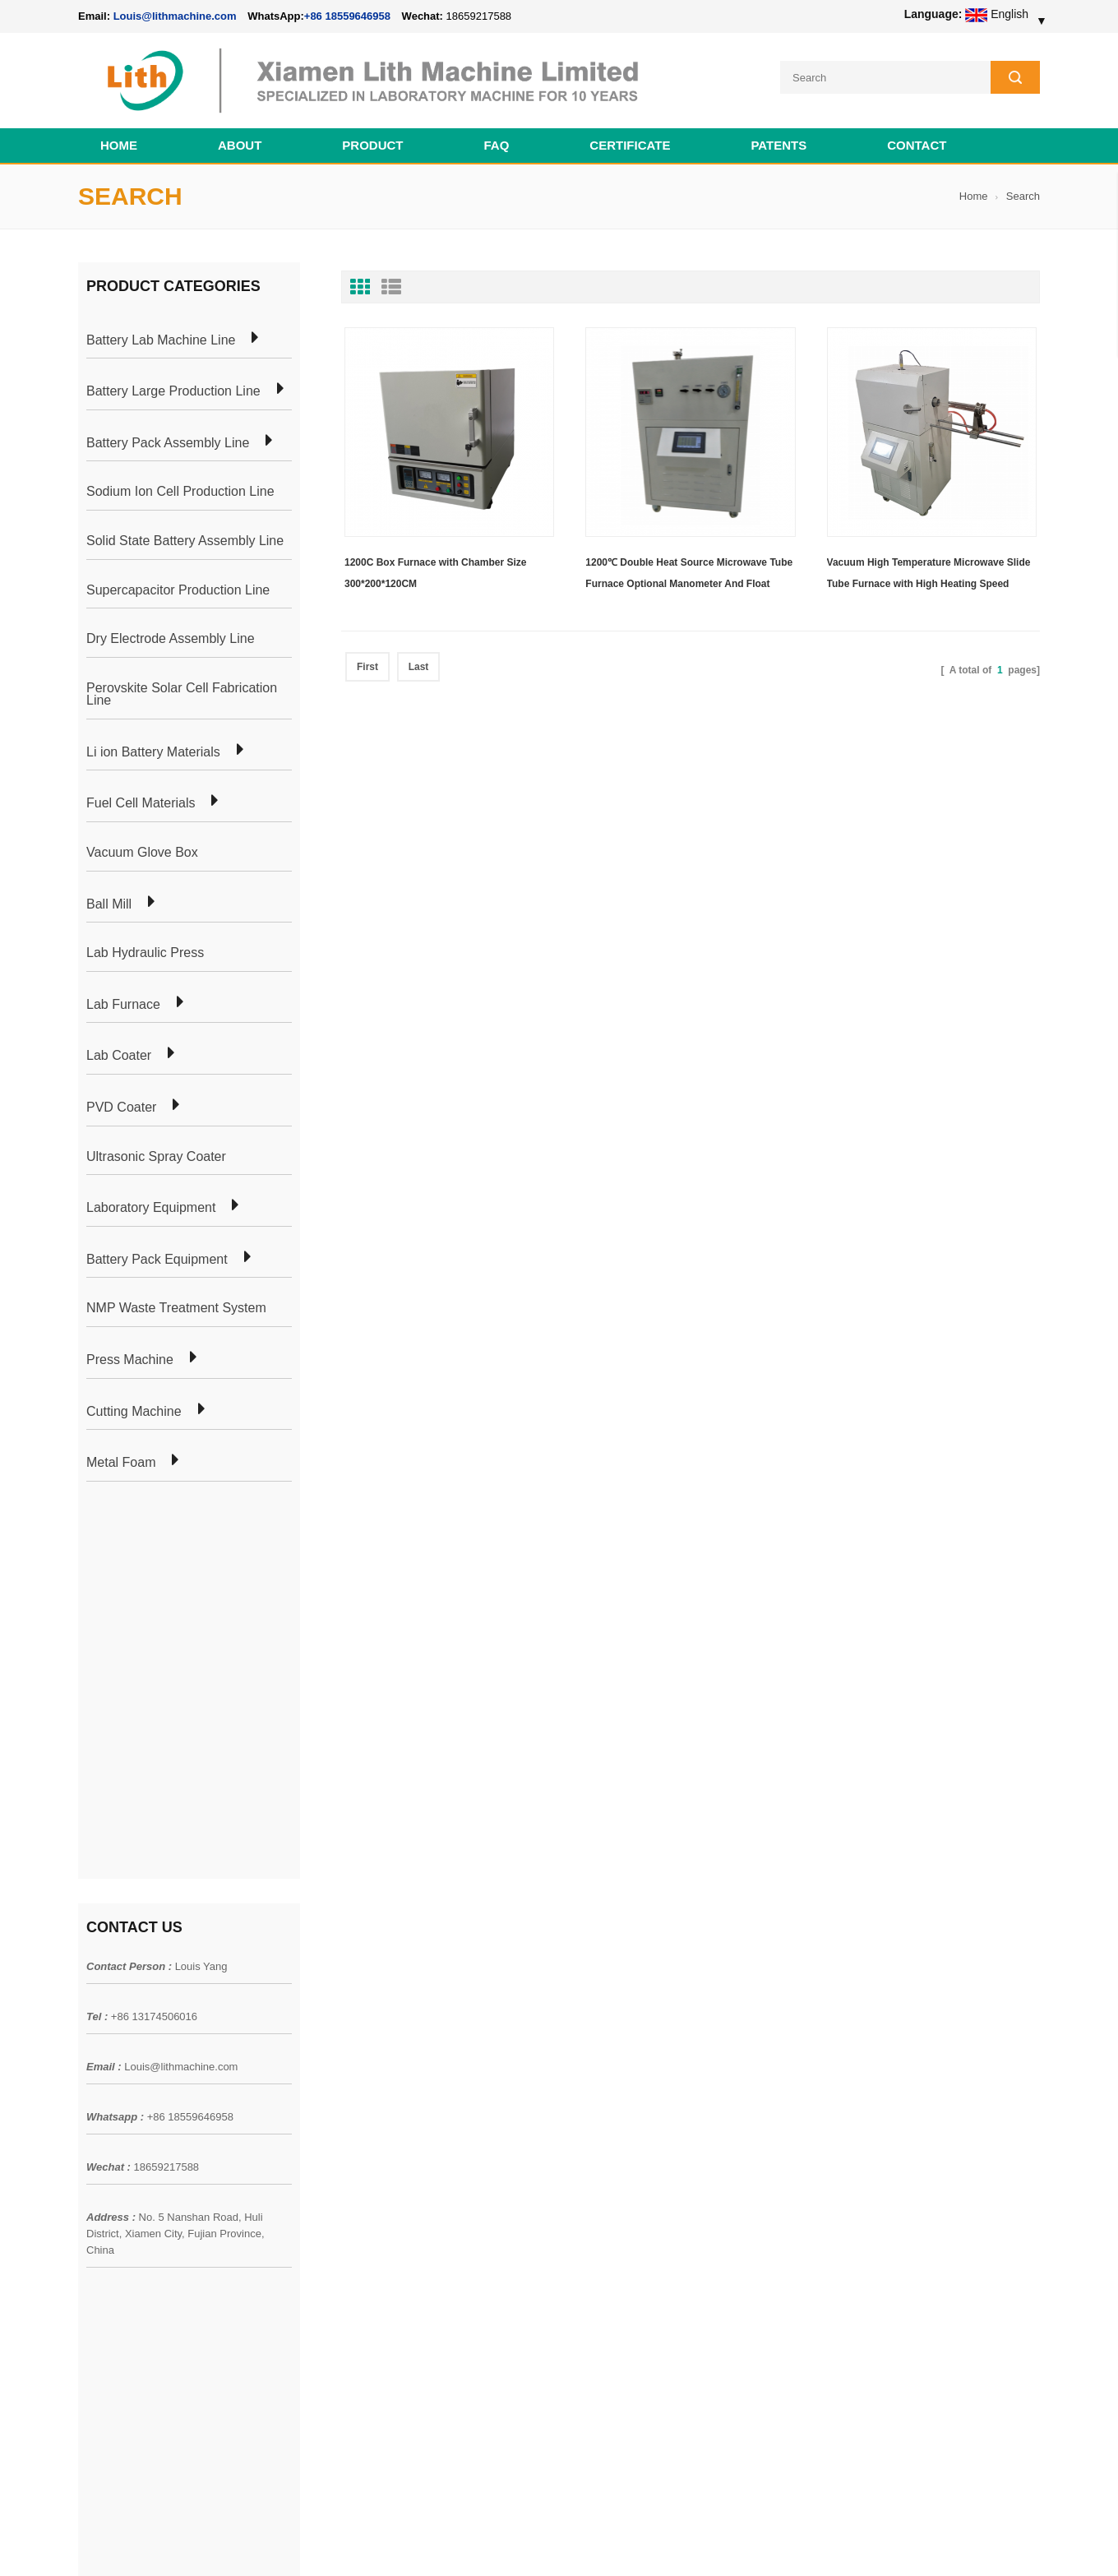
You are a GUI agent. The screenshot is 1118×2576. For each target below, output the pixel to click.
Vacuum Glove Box (142, 852)
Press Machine (129, 1360)
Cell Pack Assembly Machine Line (631, 2542)
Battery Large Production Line (173, 391)
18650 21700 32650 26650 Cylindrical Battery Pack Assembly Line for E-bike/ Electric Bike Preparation (657, 2086)
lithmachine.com (444, 2542)
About (239, 145)
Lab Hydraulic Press (145, 953)
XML (90, 2215)
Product (372, 145)
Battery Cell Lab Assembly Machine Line (946, 2542)
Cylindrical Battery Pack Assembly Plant (372, 2067)
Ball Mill (109, 904)
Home (118, 145)
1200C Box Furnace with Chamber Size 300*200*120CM (435, 573)
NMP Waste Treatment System (176, 1308)
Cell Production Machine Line (782, 2542)
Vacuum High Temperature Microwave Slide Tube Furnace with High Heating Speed (929, 573)
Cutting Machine (134, 1411)
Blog (89, 2156)
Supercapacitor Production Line (178, 590)
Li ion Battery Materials (153, 752)
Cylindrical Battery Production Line (358, 2186)
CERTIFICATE (629, 145)
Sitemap (99, 2186)
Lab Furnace (123, 1004)
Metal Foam (120, 1462)
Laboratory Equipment (150, 1207)
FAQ (497, 145)
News (92, 2127)
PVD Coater (121, 1107)
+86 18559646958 (347, 16)
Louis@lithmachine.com (181, 1680)
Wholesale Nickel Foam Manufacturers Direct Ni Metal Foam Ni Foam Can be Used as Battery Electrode (655, 2390)
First (367, 667)
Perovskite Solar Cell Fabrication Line (181, 694)
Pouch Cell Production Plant (341, 2097)
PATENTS (778, 145)
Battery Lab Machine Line (160, 340)
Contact (916, 145)
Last (419, 667)
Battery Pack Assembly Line (167, 443)
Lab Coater (118, 1055)
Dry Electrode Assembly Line (170, 638)
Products (100, 2097)
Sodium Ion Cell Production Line (180, 491)
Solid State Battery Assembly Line (185, 541)
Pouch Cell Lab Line (321, 2127)
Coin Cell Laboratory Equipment (351, 2156)
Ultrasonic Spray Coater (156, 1156)
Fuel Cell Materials (140, 803)
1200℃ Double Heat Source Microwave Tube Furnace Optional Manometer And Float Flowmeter (688, 575)
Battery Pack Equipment (157, 1259)
